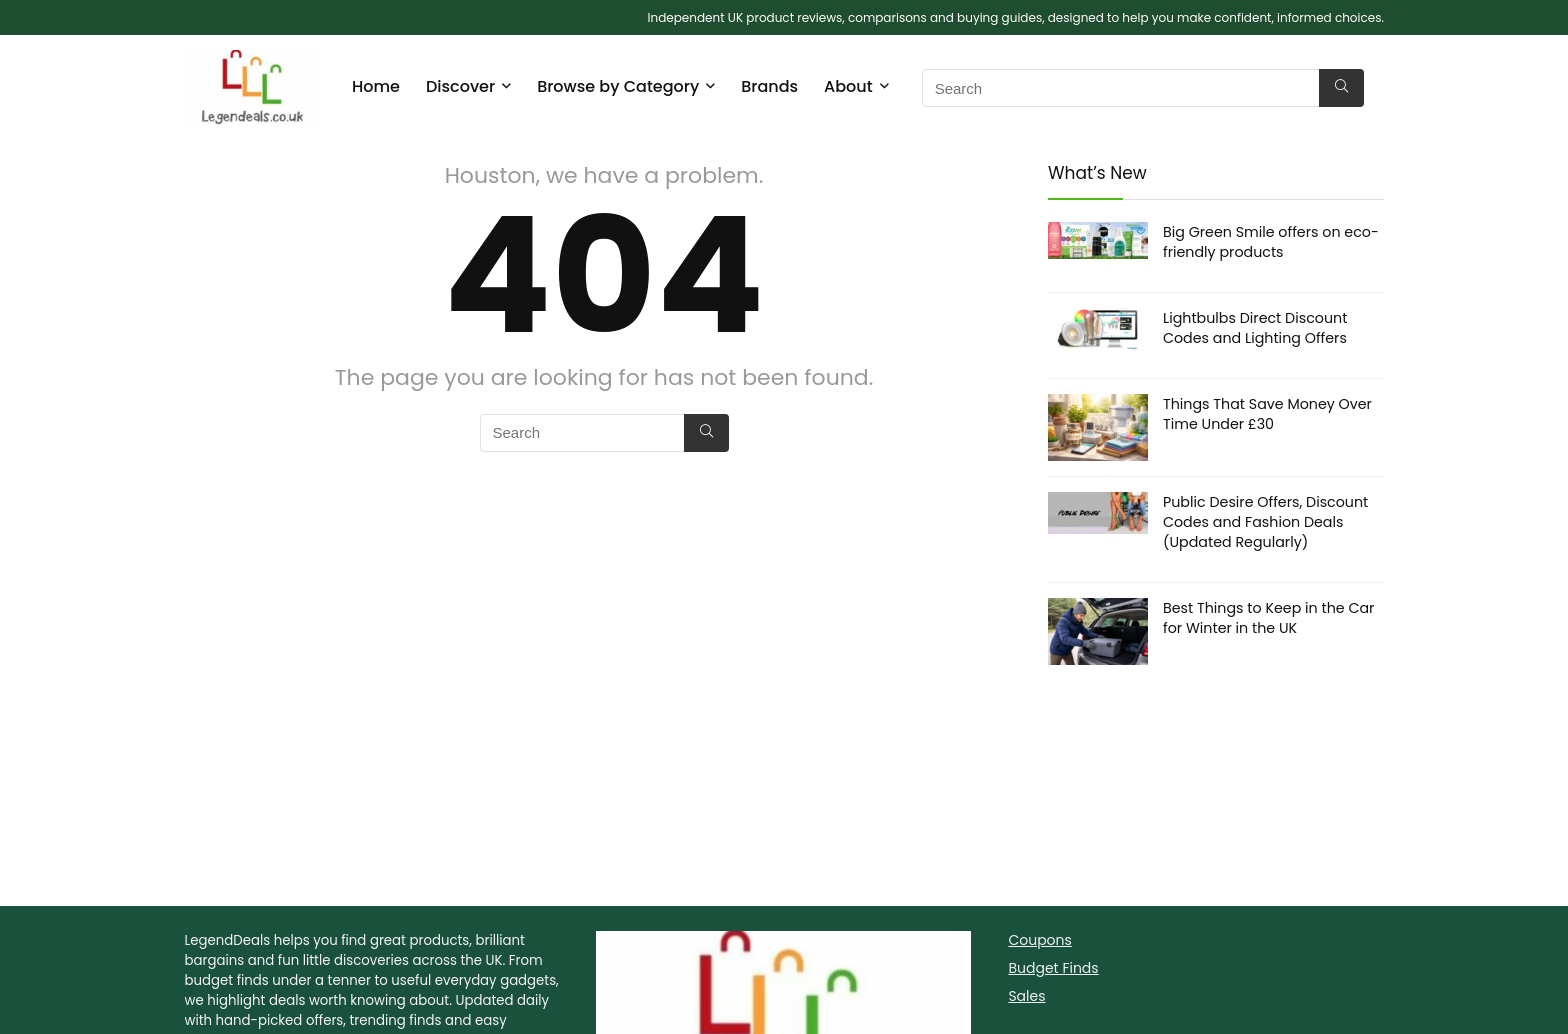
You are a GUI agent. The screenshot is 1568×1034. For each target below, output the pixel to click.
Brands (769, 86)
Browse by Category (618, 86)
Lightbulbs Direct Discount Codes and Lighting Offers (1255, 328)
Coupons (1039, 940)
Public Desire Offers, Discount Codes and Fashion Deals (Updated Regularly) (1265, 522)
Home (376, 86)
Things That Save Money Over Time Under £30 (1267, 414)
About (848, 86)
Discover (460, 86)
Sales (1026, 996)
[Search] (1341, 88)
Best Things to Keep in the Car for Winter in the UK (1268, 618)
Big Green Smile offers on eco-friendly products (1271, 242)
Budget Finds (1053, 968)
